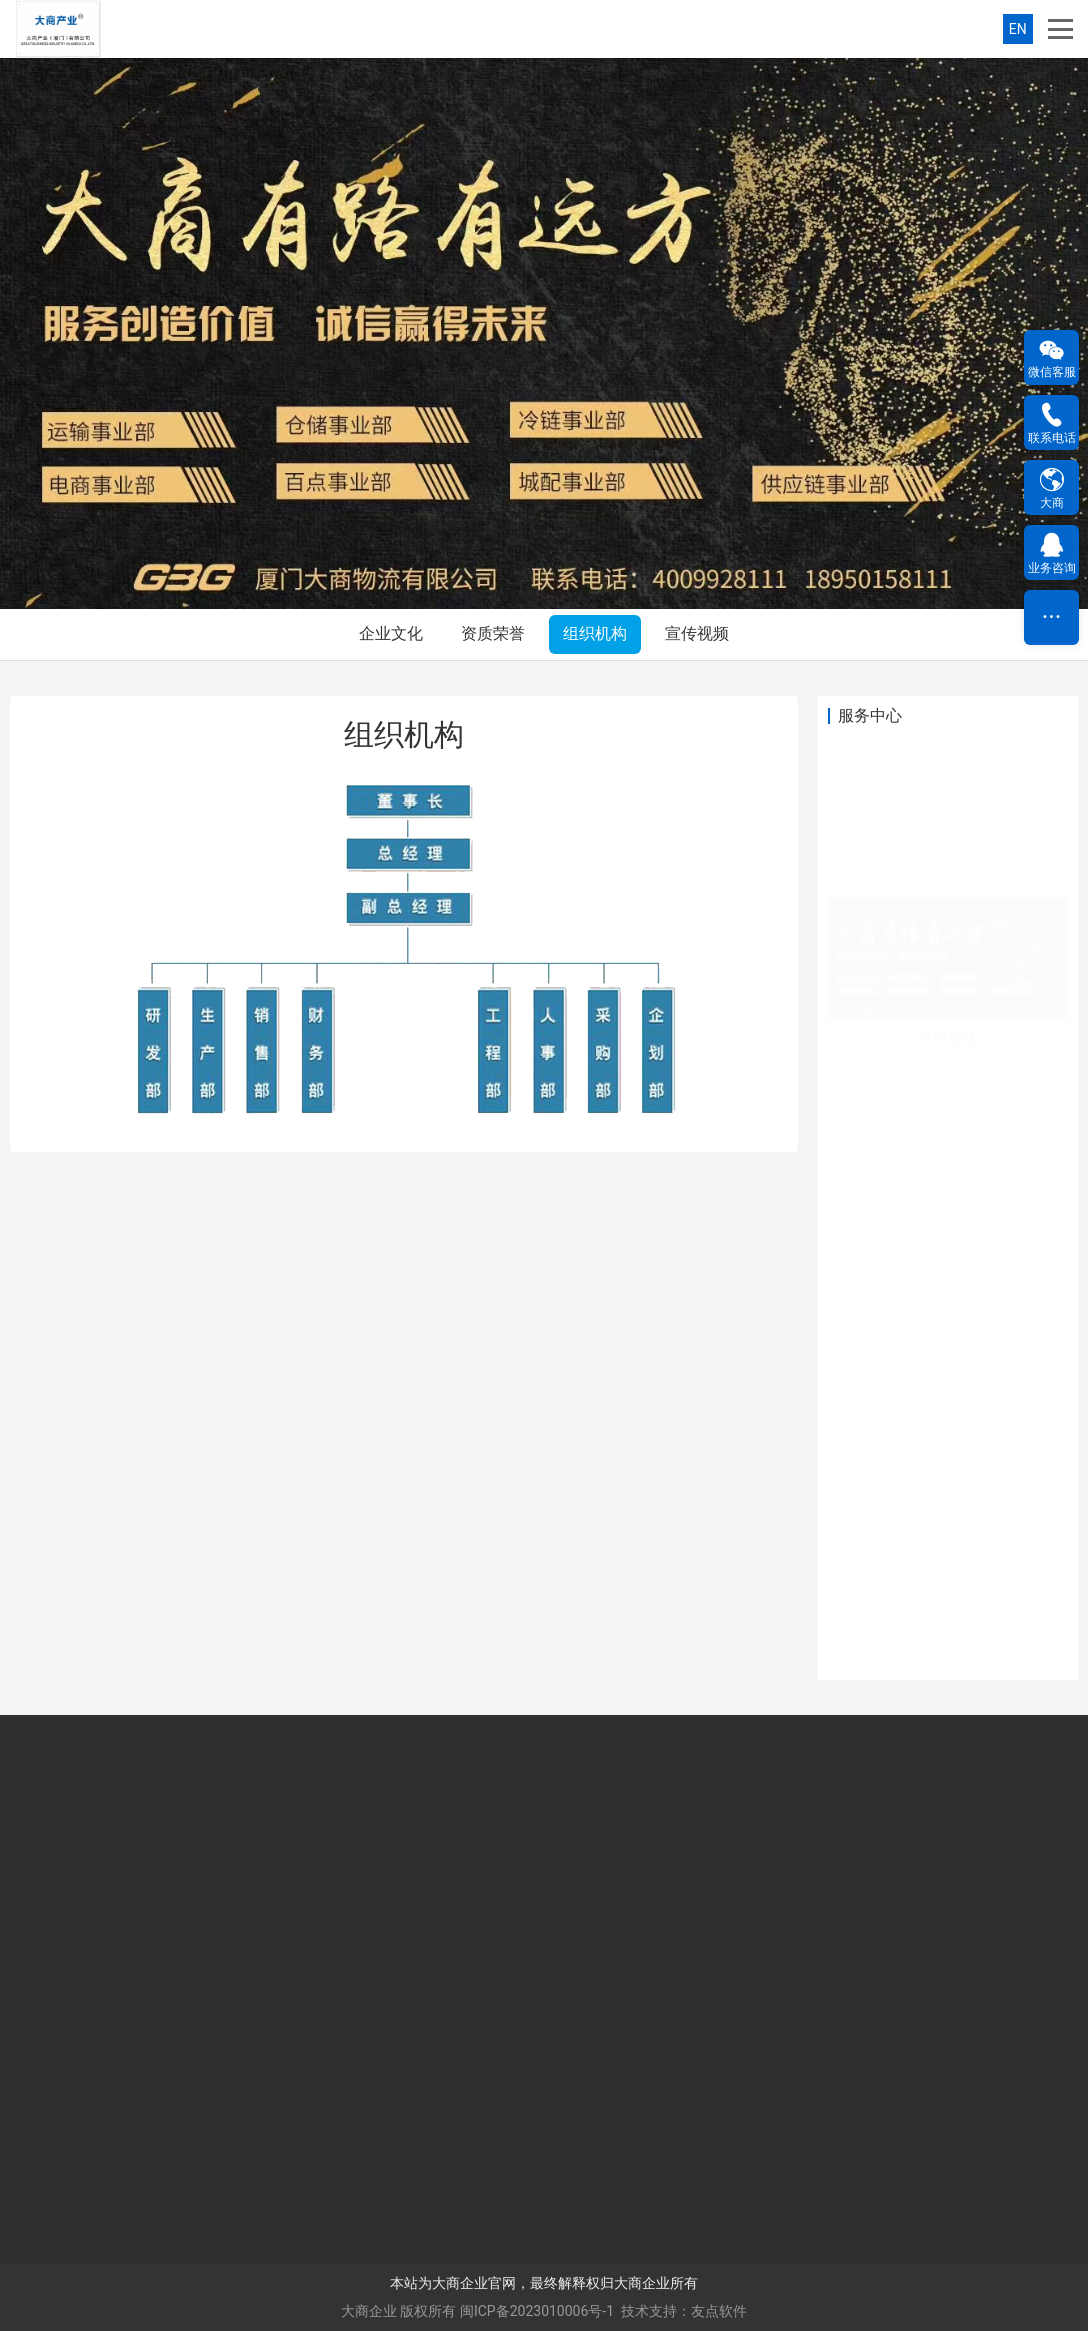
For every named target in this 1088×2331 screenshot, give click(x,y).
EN (1018, 29)
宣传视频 (697, 633)
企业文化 (391, 633)
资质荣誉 (493, 633)
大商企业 (369, 2311)
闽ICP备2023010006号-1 (537, 2311)
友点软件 (719, 2311)
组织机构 (595, 633)
